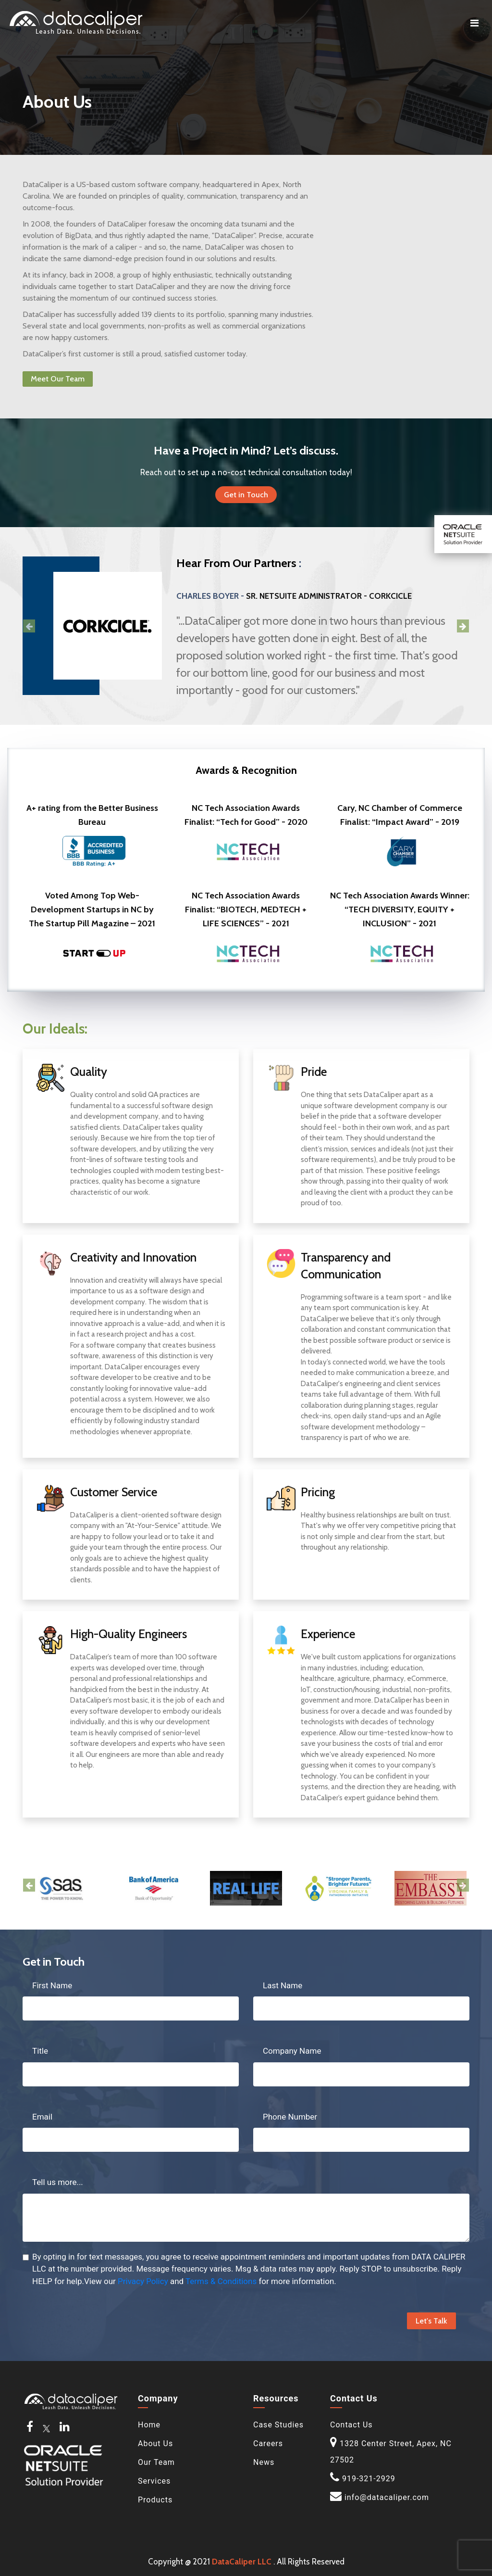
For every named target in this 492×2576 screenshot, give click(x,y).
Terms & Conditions (221, 2281)
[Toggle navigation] (474, 23)
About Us (155, 2443)
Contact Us (351, 2424)
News (263, 2462)
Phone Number (290, 2116)
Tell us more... (57, 2182)
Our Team (156, 2462)
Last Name (282, 1985)
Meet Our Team (58, 378)
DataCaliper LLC (241, 2561)
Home (149, 2424)
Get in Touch (246, 494)
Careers (268, 2443)
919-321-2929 (368, 2478)
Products (155, 2499)
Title (40, 2051)
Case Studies (278, 2424)
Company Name (292, 2051)
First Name (52, 1985)
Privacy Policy (143, 2281)
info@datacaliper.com (386, 2497)
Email (42, 2116)
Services (154, 2481)
